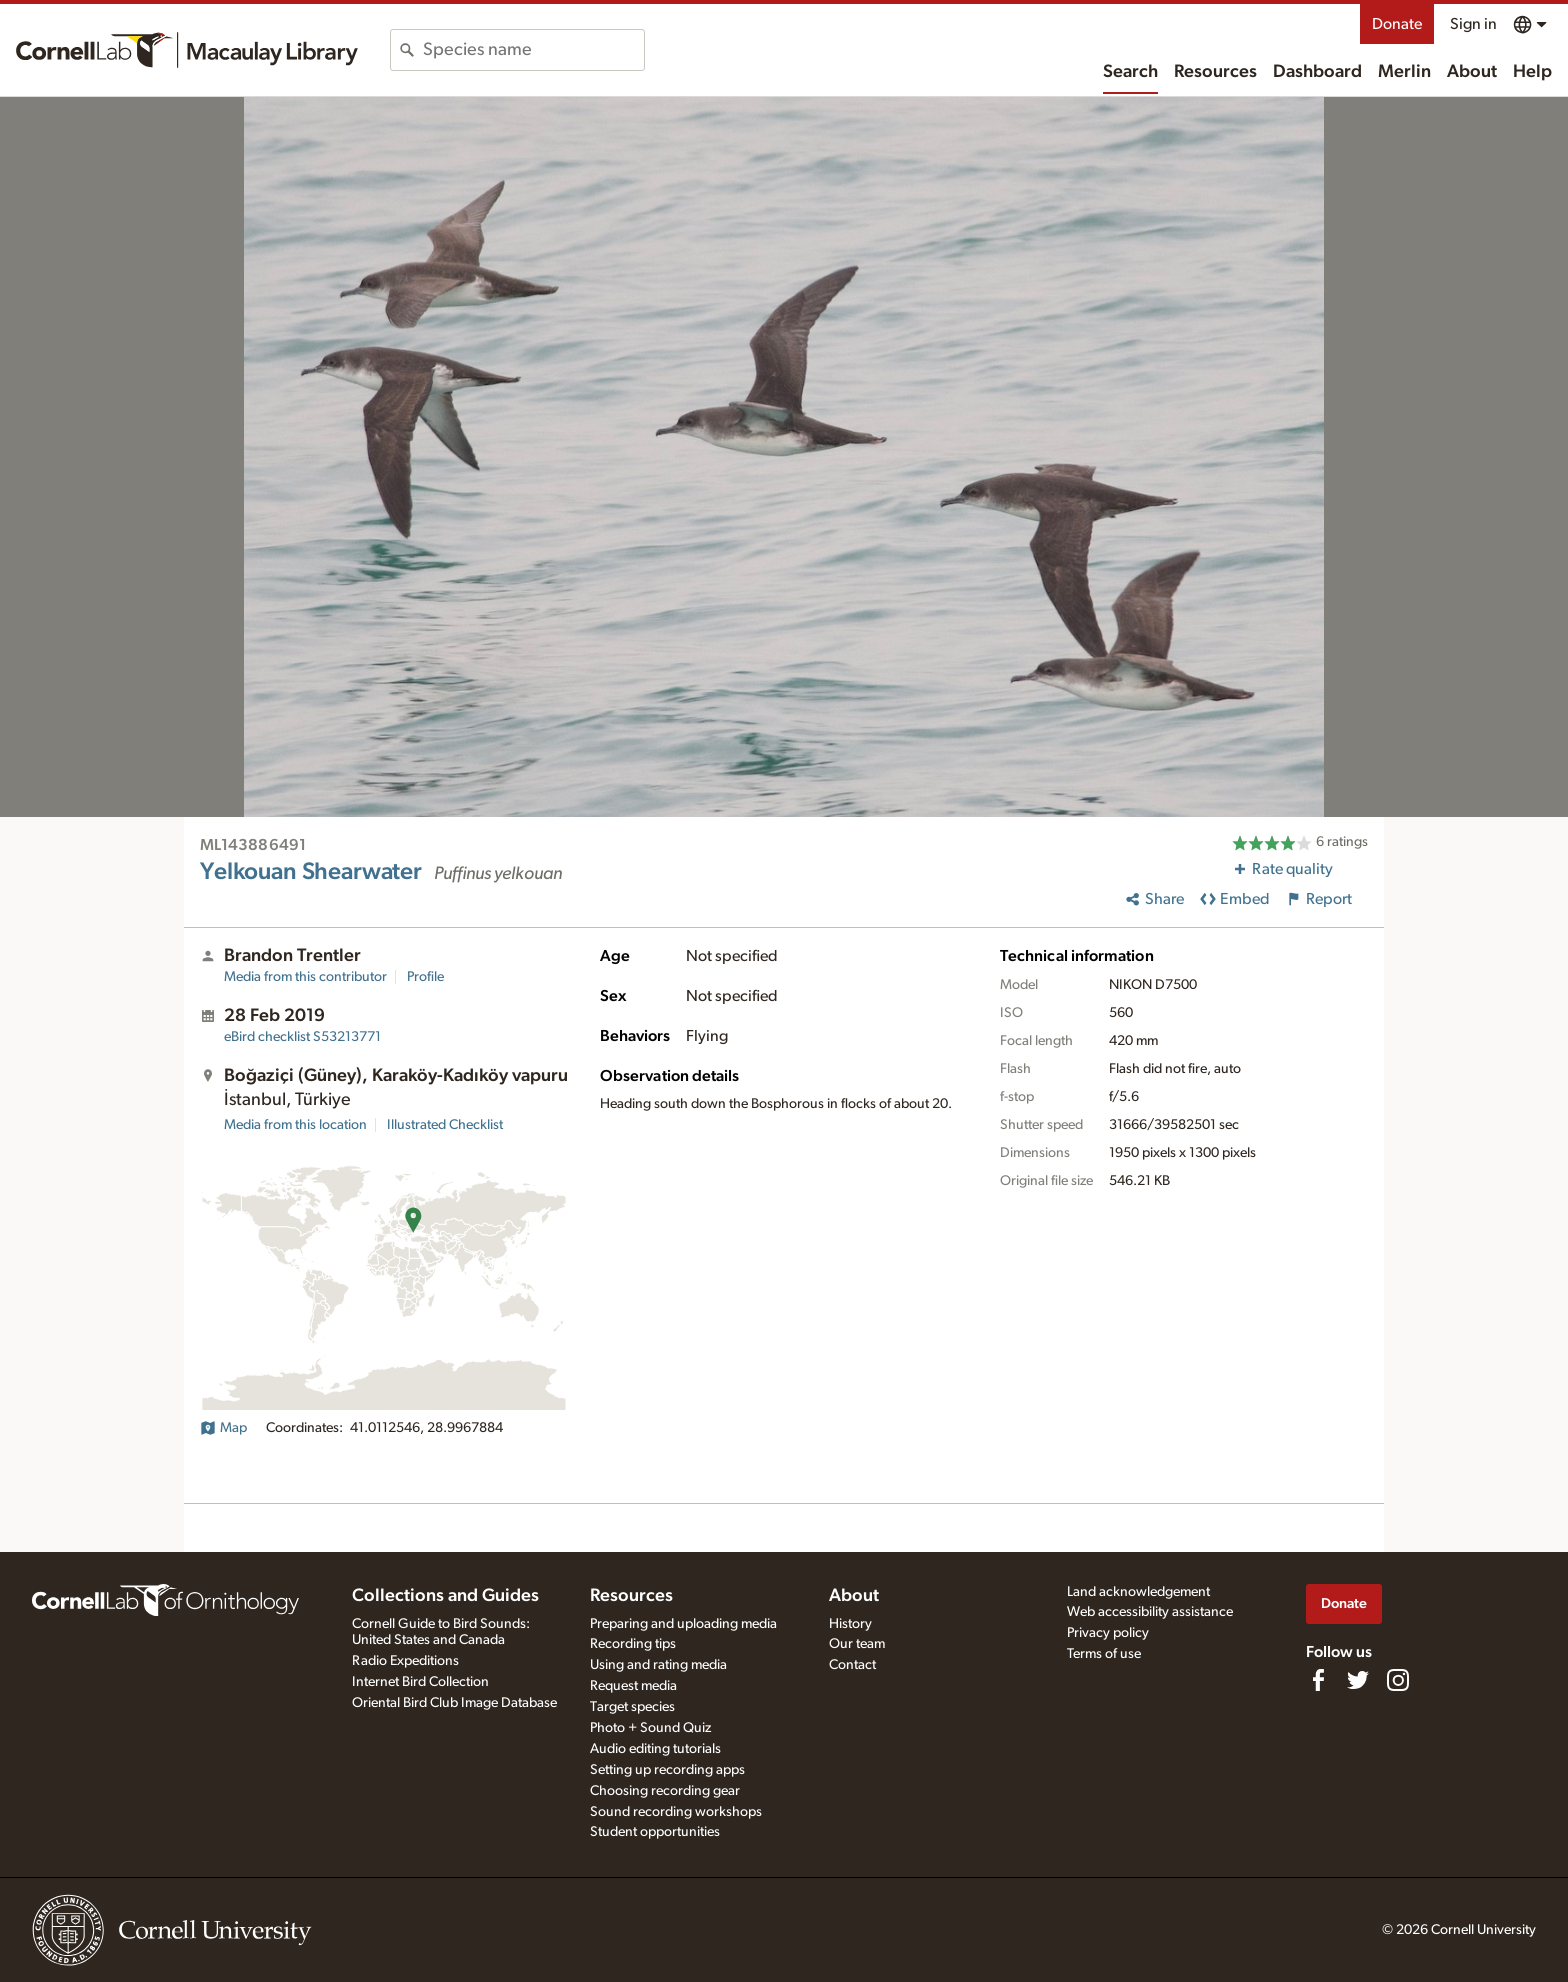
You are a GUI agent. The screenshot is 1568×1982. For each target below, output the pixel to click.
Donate (1397, 24)
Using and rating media (658, 1665)
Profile (425, 977)
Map (223, 1428)
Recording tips (633, 1644)
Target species (632, 1707)
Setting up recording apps (667, 1770)
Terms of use (1104, 1654)
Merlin (1404, 72)
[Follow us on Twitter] (1358, 1680)
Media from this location (295, 1125)
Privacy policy (1108, 1633)
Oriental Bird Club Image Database (454, 1703)
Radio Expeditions (405, 1661)
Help (1532, 72)
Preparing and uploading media (683, 1624)
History (850, 1624)
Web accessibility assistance (1150, 1612)
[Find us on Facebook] (1318, 1680)
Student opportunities (655, 1832)
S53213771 (302, 1037)
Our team (857, 1644)
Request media (633, 1686)
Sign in (1473, 24)
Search (1130, 72)
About (1472, 72)
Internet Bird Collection (420, 1682)
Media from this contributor (305, 977)
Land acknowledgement (1138, 1592)
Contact (852, 1665)
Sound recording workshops (676, 1812)
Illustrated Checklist (445, 1125)
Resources (1215, 72)
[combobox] (533, 50)
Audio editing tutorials (655, 1749)
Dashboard (1317, 72)
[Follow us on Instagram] (1398, 1680)
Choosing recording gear (665, 1791)
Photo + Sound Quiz (650, 1728)
